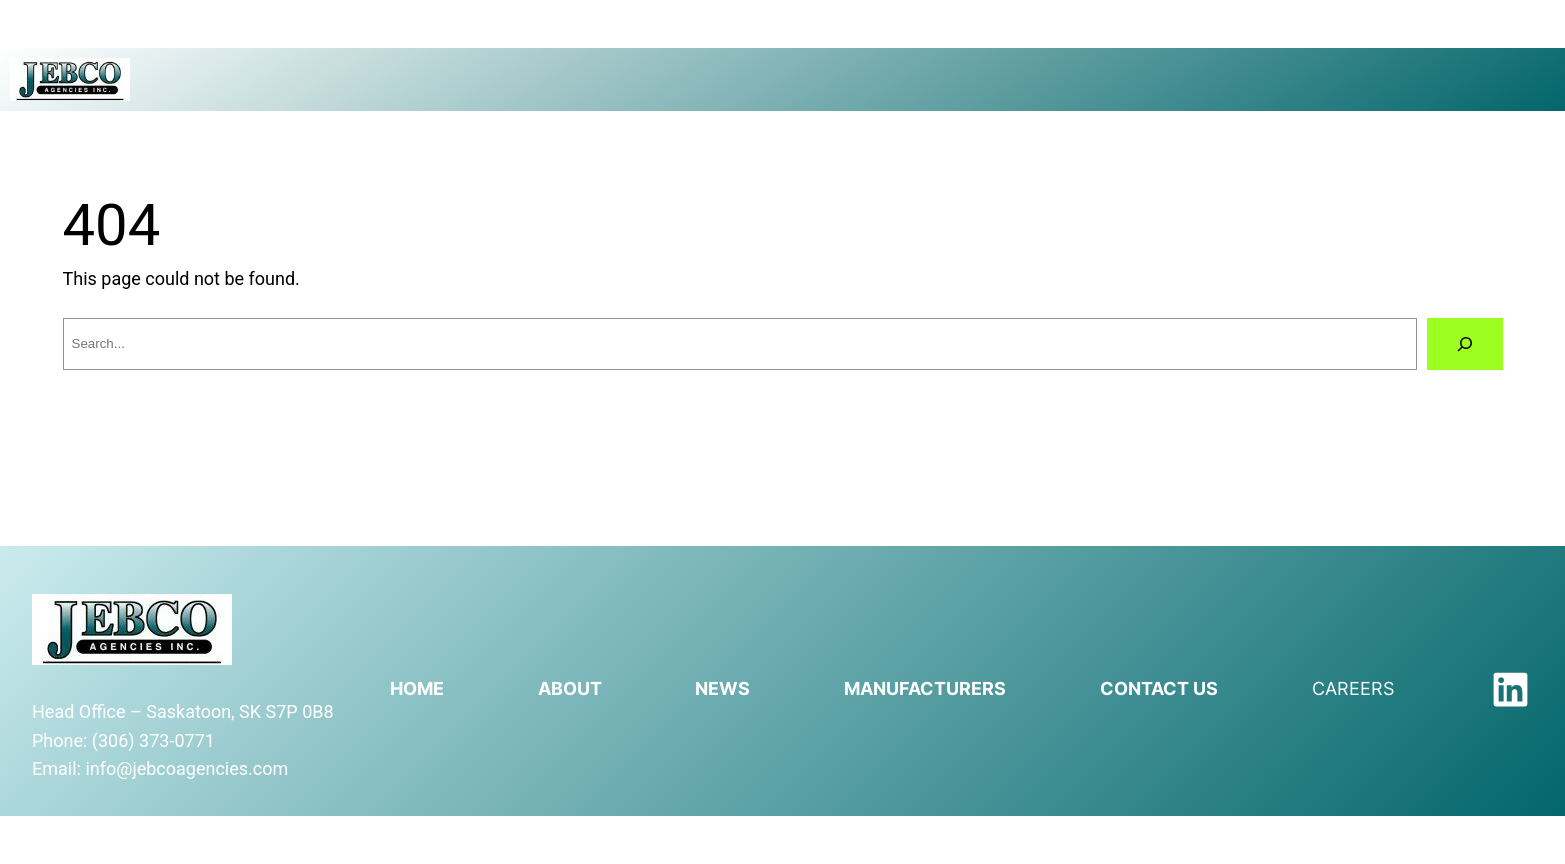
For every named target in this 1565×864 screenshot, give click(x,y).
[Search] (1465, 344)
